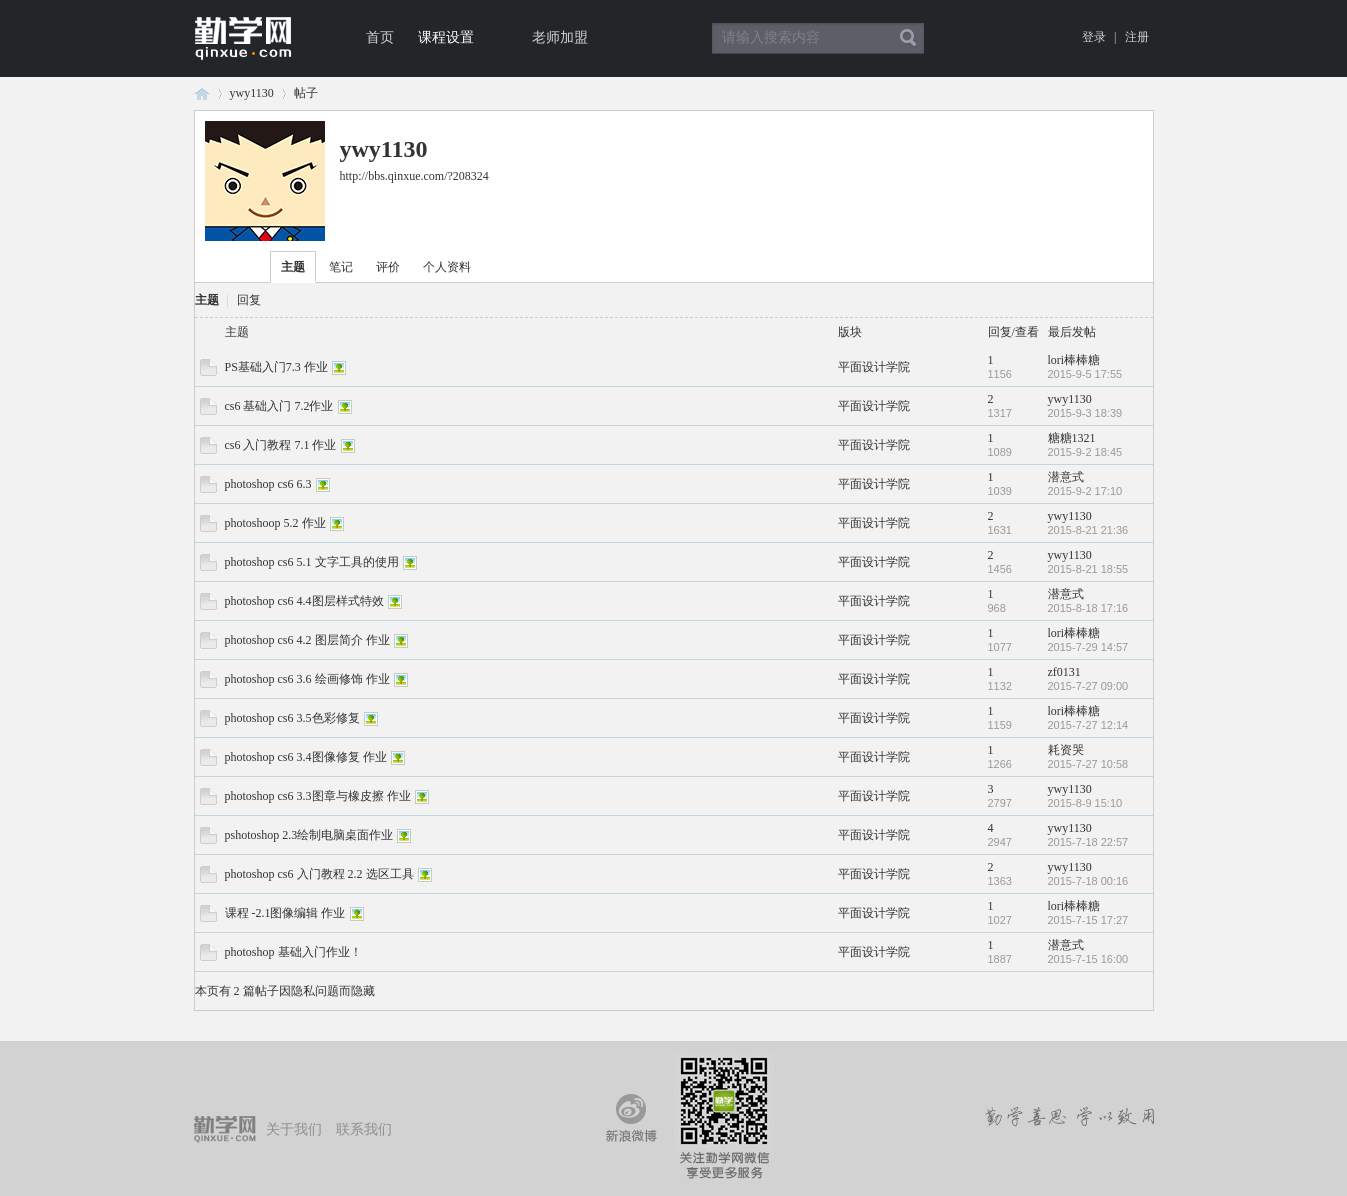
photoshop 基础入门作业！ (293, 952)
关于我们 (294, 1129)
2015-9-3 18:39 (1085, 413)
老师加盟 (560, 37)
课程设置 (446, 37)
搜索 (908, 38)
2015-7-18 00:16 (1088, 881)
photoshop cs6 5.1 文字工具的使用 (312, 562)
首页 (380, 37)
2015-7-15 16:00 (1088, 959)
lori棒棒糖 (1074, 360)
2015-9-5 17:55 (1085, 374)
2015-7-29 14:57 (1088, 647)
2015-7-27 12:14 (1088, 725)
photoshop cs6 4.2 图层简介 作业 (307, 640)
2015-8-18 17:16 (1088, 608)
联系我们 (364, 1129)
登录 (1094, 37)
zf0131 (1064, 672)
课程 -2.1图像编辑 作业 (285, 913)
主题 (293, 267)
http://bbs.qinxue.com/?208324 (414, 176)
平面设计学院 (874, 367)
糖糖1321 (1072, 438)
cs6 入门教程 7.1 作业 (281, 445)
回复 (249, 300)
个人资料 (447, 267)
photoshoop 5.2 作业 (275, 523)
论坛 (202, 93)
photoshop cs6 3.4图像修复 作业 (306, 757)
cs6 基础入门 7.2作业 (279, 406)
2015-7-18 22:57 (1088, 842)
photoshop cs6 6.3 (268, 484)
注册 (1137, 37)
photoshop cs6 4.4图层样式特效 (304, 601)
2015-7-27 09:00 (1088, 686)
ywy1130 (252, 93)
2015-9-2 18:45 (1085, 452)
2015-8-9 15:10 (1085, 803)
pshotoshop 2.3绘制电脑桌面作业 (309, 835)
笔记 (341, 267)
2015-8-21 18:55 (1088, 569)
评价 (388, 267)
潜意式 (1066, 477)
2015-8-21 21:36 (1088, 530)
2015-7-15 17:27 (1088, 920)
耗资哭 (1066, 750)
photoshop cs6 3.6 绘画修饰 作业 (307, 679)
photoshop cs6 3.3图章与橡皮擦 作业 (318, 796)
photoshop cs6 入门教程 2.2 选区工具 (319, 874)
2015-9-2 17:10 (1085, 491)
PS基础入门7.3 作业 (276, 367)
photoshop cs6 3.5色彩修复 (292, 718)
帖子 (306, 93)
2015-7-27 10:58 (1088, 764)
